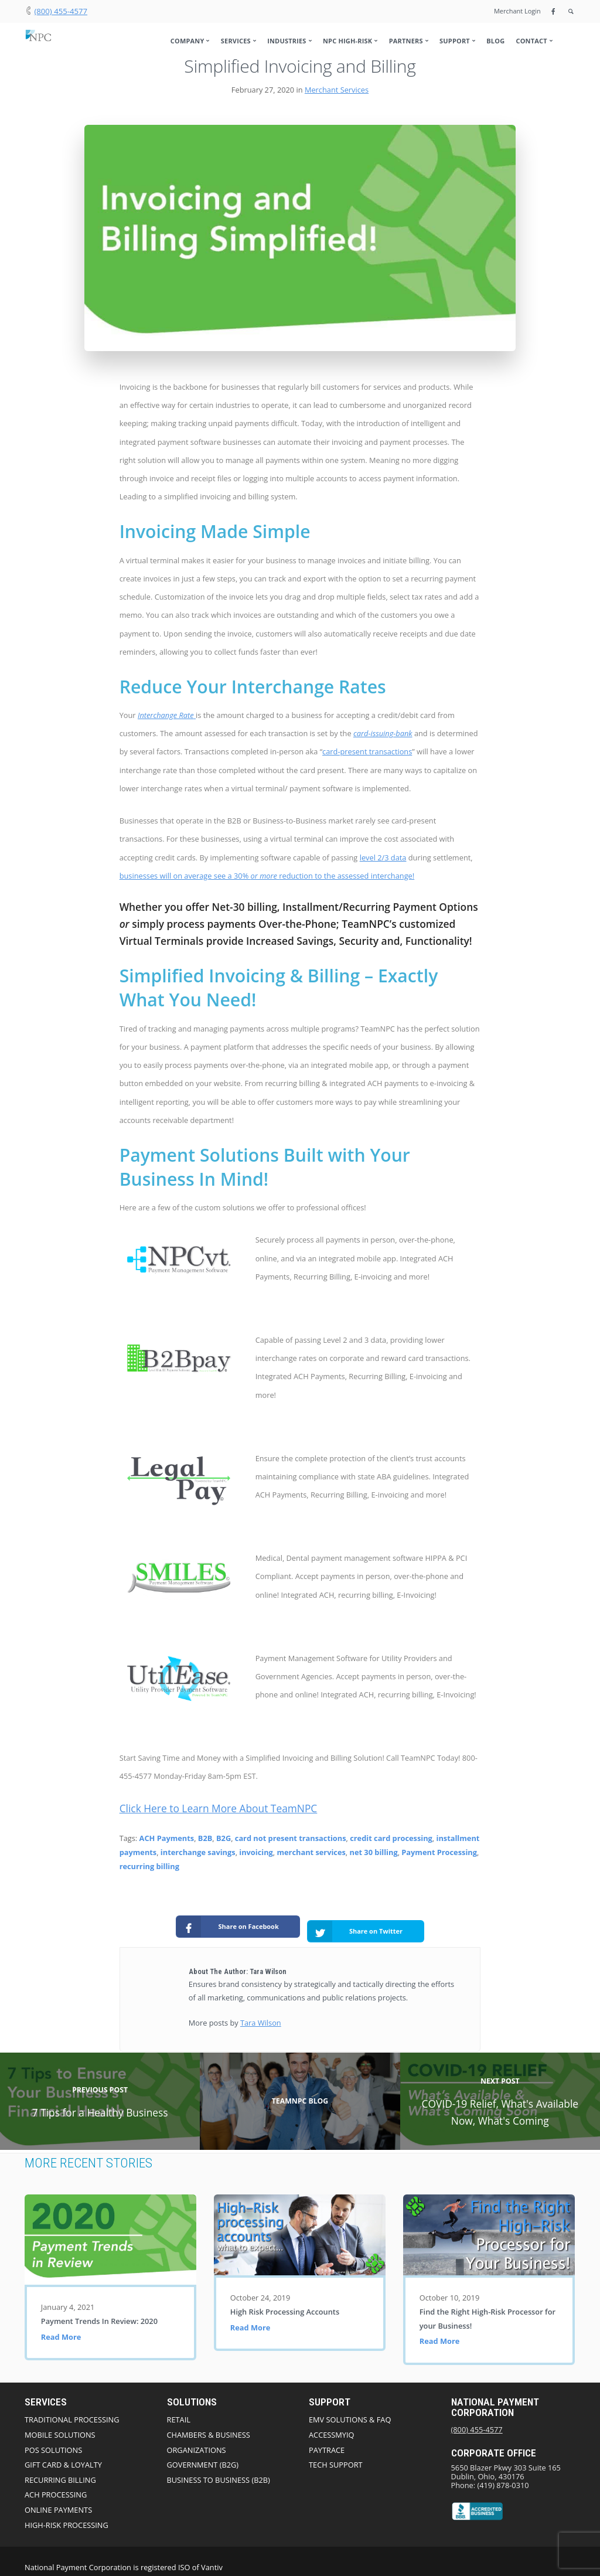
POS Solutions (53, 2437)
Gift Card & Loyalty (63, 2452)
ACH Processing (56, 2482)
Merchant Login (517, 10)
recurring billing (149, 1866)
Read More (61, 2324)
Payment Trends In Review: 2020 (99, 2308)
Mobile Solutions (60, 2422)
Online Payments (58, 2497)
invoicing (256, 1852)
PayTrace (327, 2437)
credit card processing (391, 1838)
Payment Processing (439, 1852)
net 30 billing (373, 1852)
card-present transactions (367, 751)
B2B (205, 1838)
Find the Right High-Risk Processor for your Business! (487, 2306)
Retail (178, 2407)
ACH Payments (167, 1838)
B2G (223, 1838)
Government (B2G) (203, 2452)
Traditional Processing (72, 2407)
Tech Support (336, 2452)
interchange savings (198, 1852)
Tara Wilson (260, 2013)
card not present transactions (290, 1838)
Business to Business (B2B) (218, 2467)
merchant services (311, 1852)
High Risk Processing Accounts (284, 2299)
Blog (495, 40)
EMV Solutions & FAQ (350, 2407)
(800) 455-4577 (60, 11)
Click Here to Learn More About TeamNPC (219, 1808)
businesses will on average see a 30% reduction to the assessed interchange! (267, 875)
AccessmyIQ (331, 2422)
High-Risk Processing (66, 2512)
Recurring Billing (60, 2467)
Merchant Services (337, 89)
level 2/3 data (383, 857)
